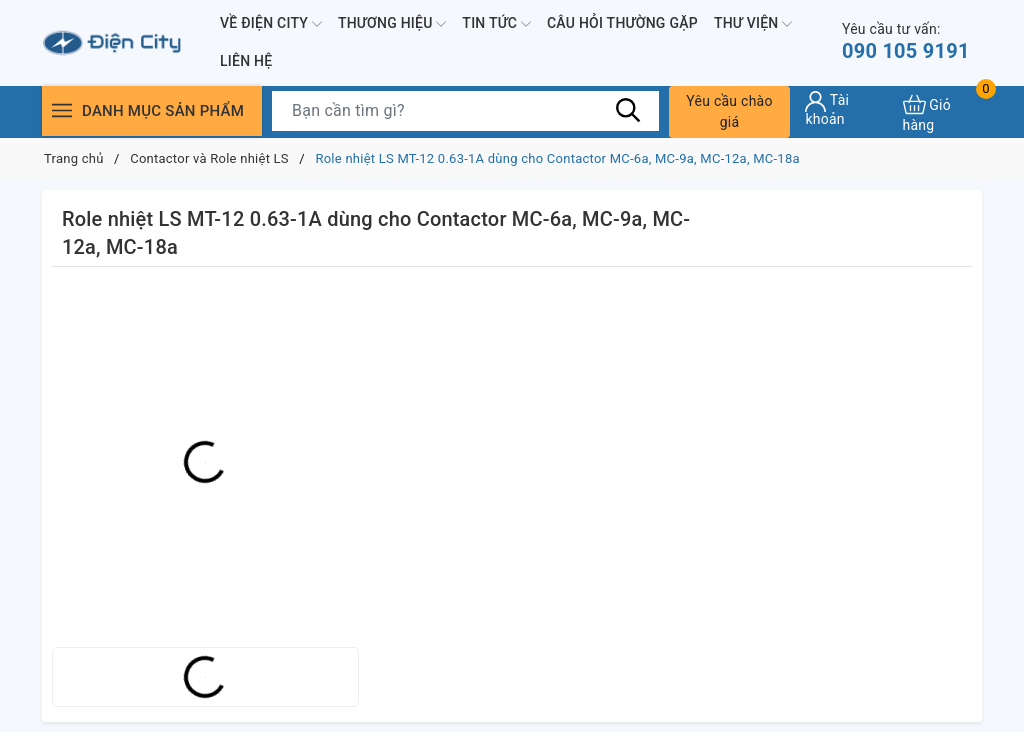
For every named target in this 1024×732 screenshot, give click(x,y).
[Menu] (62, 110)
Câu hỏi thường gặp (622, 23)
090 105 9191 (906, 41)
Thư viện (753, 24)
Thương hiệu (392, 24)
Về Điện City (271, 24)
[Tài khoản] (846, 109)
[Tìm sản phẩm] (465, 111)
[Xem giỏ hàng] (942, 111)
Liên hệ (246, 61)
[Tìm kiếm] (629, 110)
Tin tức (496, 24)
